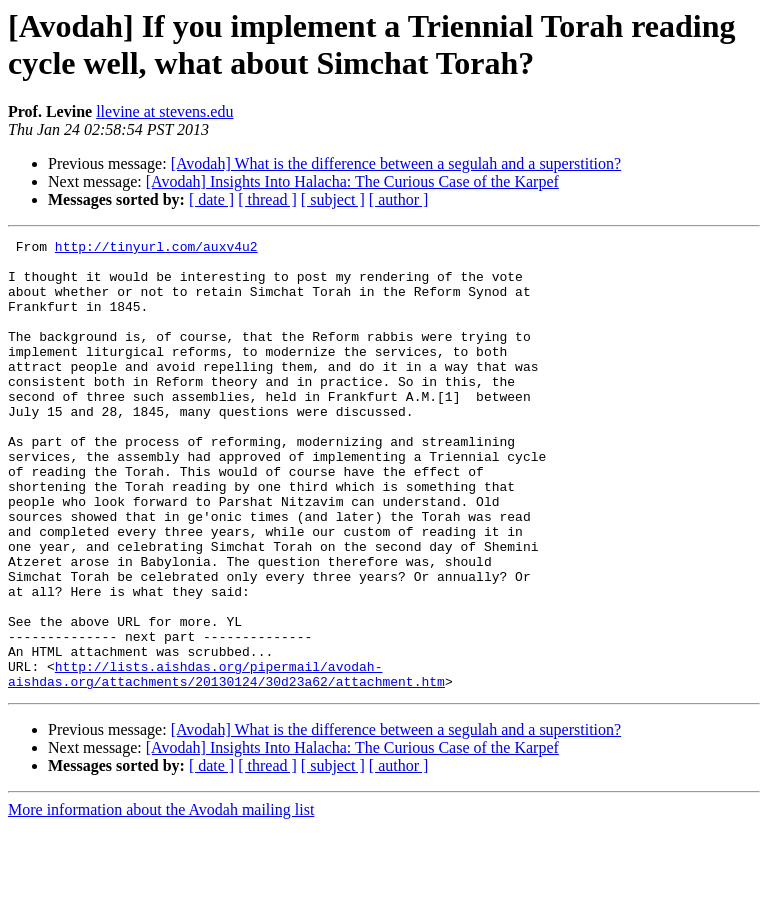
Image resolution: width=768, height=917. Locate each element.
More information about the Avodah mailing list (161, 899)
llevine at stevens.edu (164, 111)
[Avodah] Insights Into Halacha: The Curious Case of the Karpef (352, 181)
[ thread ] (267, 199)
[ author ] (399, 199)
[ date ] (211, 199)
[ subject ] (333, 199)
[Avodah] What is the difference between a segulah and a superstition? (396, 163)
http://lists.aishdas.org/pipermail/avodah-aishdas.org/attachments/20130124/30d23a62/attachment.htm (226, 762)
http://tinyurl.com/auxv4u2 (156, 249)
